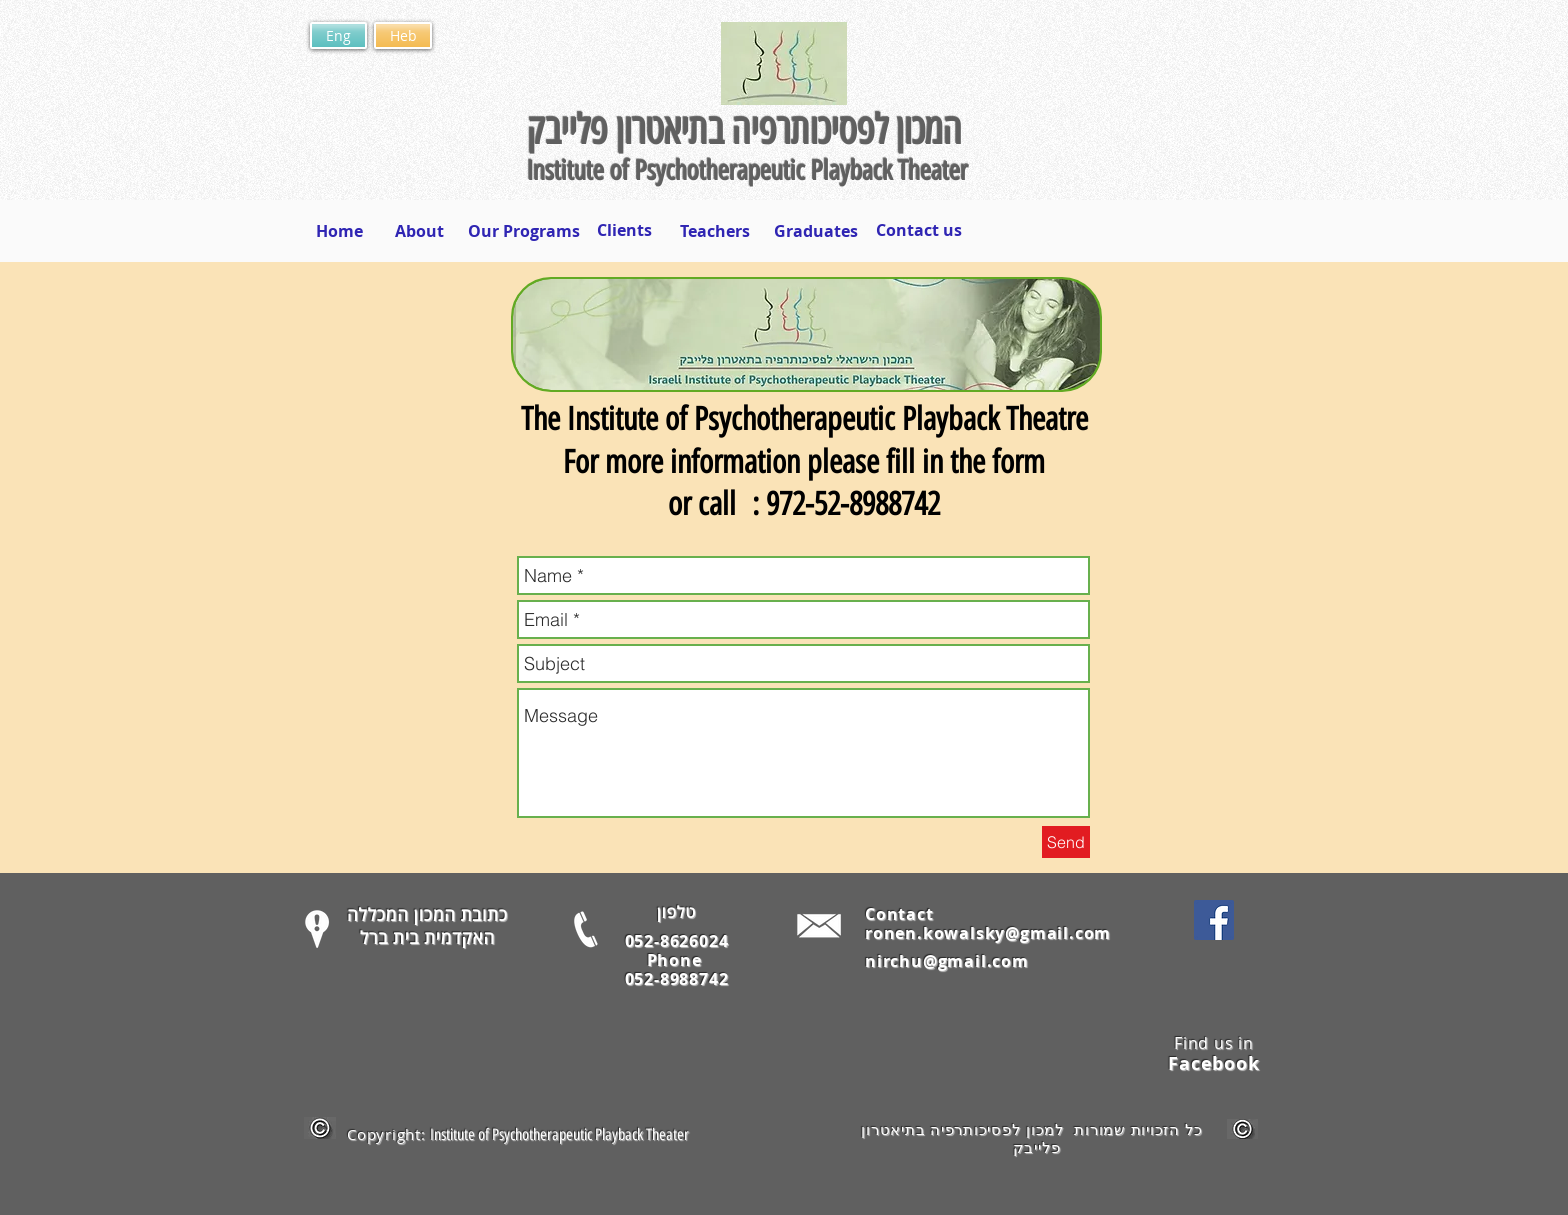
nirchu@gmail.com (947, 961)
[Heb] (403, 35)
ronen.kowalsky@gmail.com (988, 933)
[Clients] (624, 230)
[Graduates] (815, 231)
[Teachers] (715, 231)
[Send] (1066, 842)
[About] (419, 231)
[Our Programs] (524, 231)
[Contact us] (918, 230)
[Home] (339, 231)
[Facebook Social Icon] (1214, 920)
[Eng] (338, 35)
